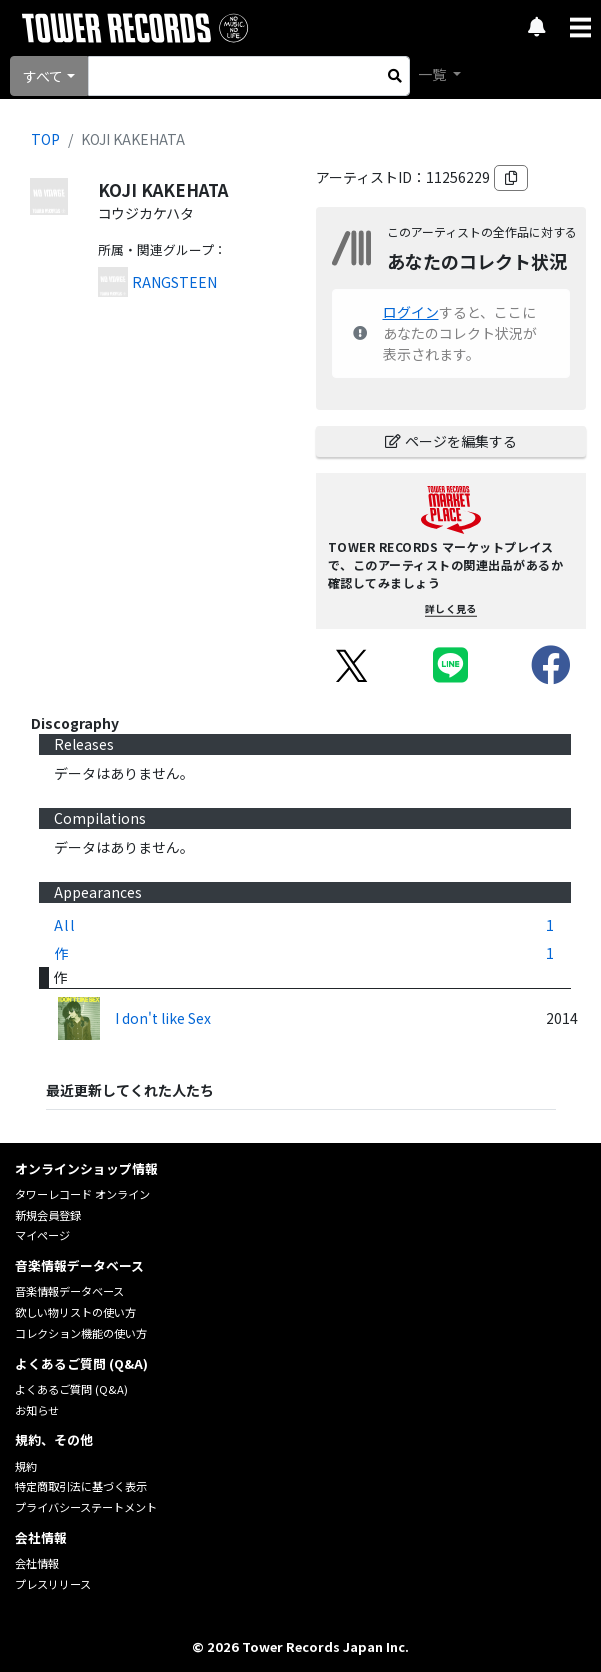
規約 (26, 1466)
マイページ (42, 1235)
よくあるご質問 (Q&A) (71, 1389)
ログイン (411, 312)
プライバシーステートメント (86, 1507)
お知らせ (37, 1410)
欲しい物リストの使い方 (75, 1312)
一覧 (433, 74)
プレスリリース (53, 1584)
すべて (43, 76)
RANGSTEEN (174, 282)
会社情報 (37, 1563)
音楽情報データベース (69, 1291)
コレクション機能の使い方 (81, 1333)
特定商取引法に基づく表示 (81, 1486)
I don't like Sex (163, 1018)
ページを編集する (451, 441)
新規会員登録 (48, 1215)
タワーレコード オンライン (82, 1194)
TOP (45, 139)
